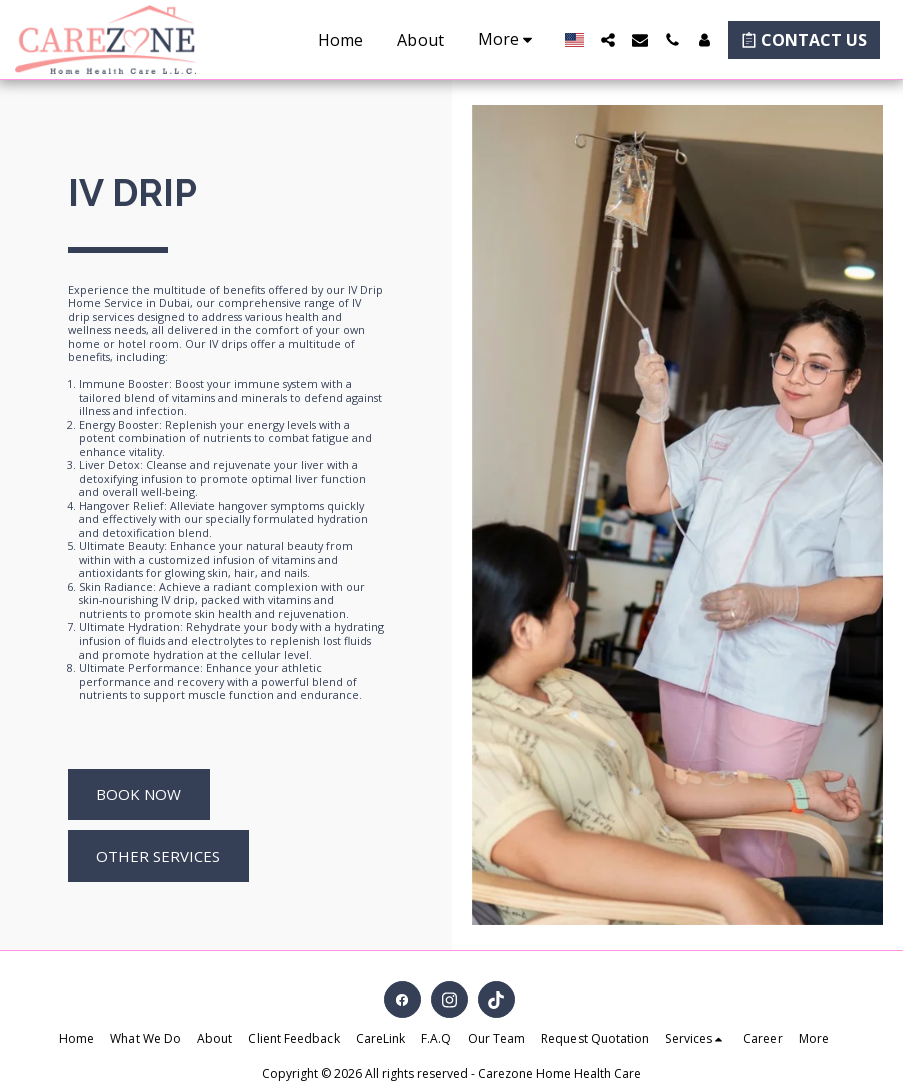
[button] (608, 40)
